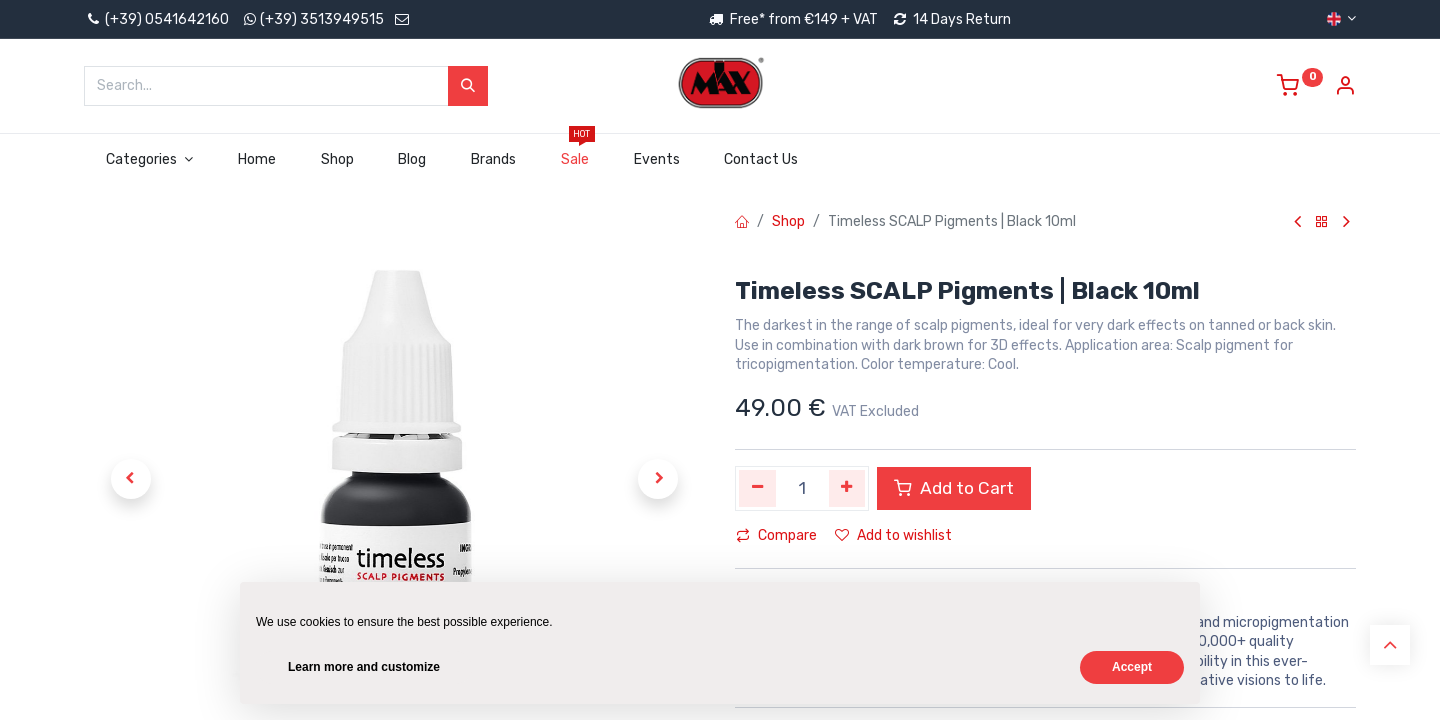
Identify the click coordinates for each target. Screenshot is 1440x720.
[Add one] (847, 488)
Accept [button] (1132, 667)
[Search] (468, 86)
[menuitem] (256, 160)
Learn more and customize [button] (364, 667)
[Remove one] (757, 488)
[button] (130, 479)
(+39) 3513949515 (322, 19)
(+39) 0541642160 (156, 19)
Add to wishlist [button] (893, 535)
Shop (788, 221)
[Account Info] (1345, 88)
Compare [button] (776, 535)
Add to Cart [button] (954, 488)
